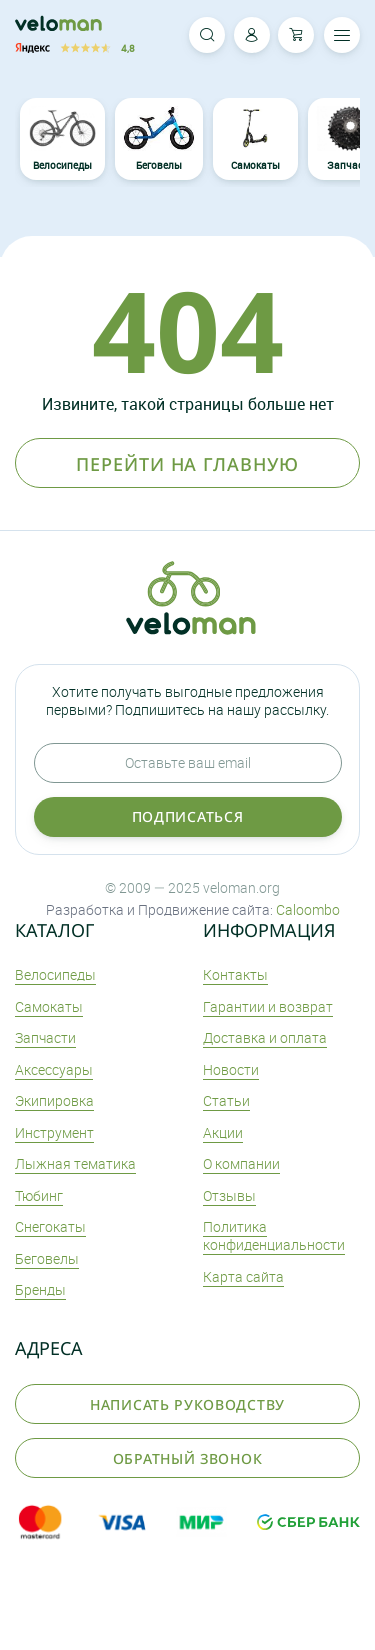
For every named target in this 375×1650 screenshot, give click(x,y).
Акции (223, 1132)
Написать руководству (187, 1404)
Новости (231, 1069)
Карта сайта (243, 1276)
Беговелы (159, 139)
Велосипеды (63, 139)
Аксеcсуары (54, 1069)
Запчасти (45, 1037)
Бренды (40, 1289)
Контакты (235, 974)
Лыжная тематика (75, 1163)
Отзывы (229, 1195)
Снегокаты (50, 1226)
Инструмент (54, 1132)
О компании (241, 1163)
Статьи (226, 1100)
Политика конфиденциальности (274, 1235)
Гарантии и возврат (268, 1006)
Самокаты (255, 139)
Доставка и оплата (265, 1037)
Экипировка (54, 1100)
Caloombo (308, 909)
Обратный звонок (188, 1458)
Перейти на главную (187, 464)
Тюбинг (39, 1195)
